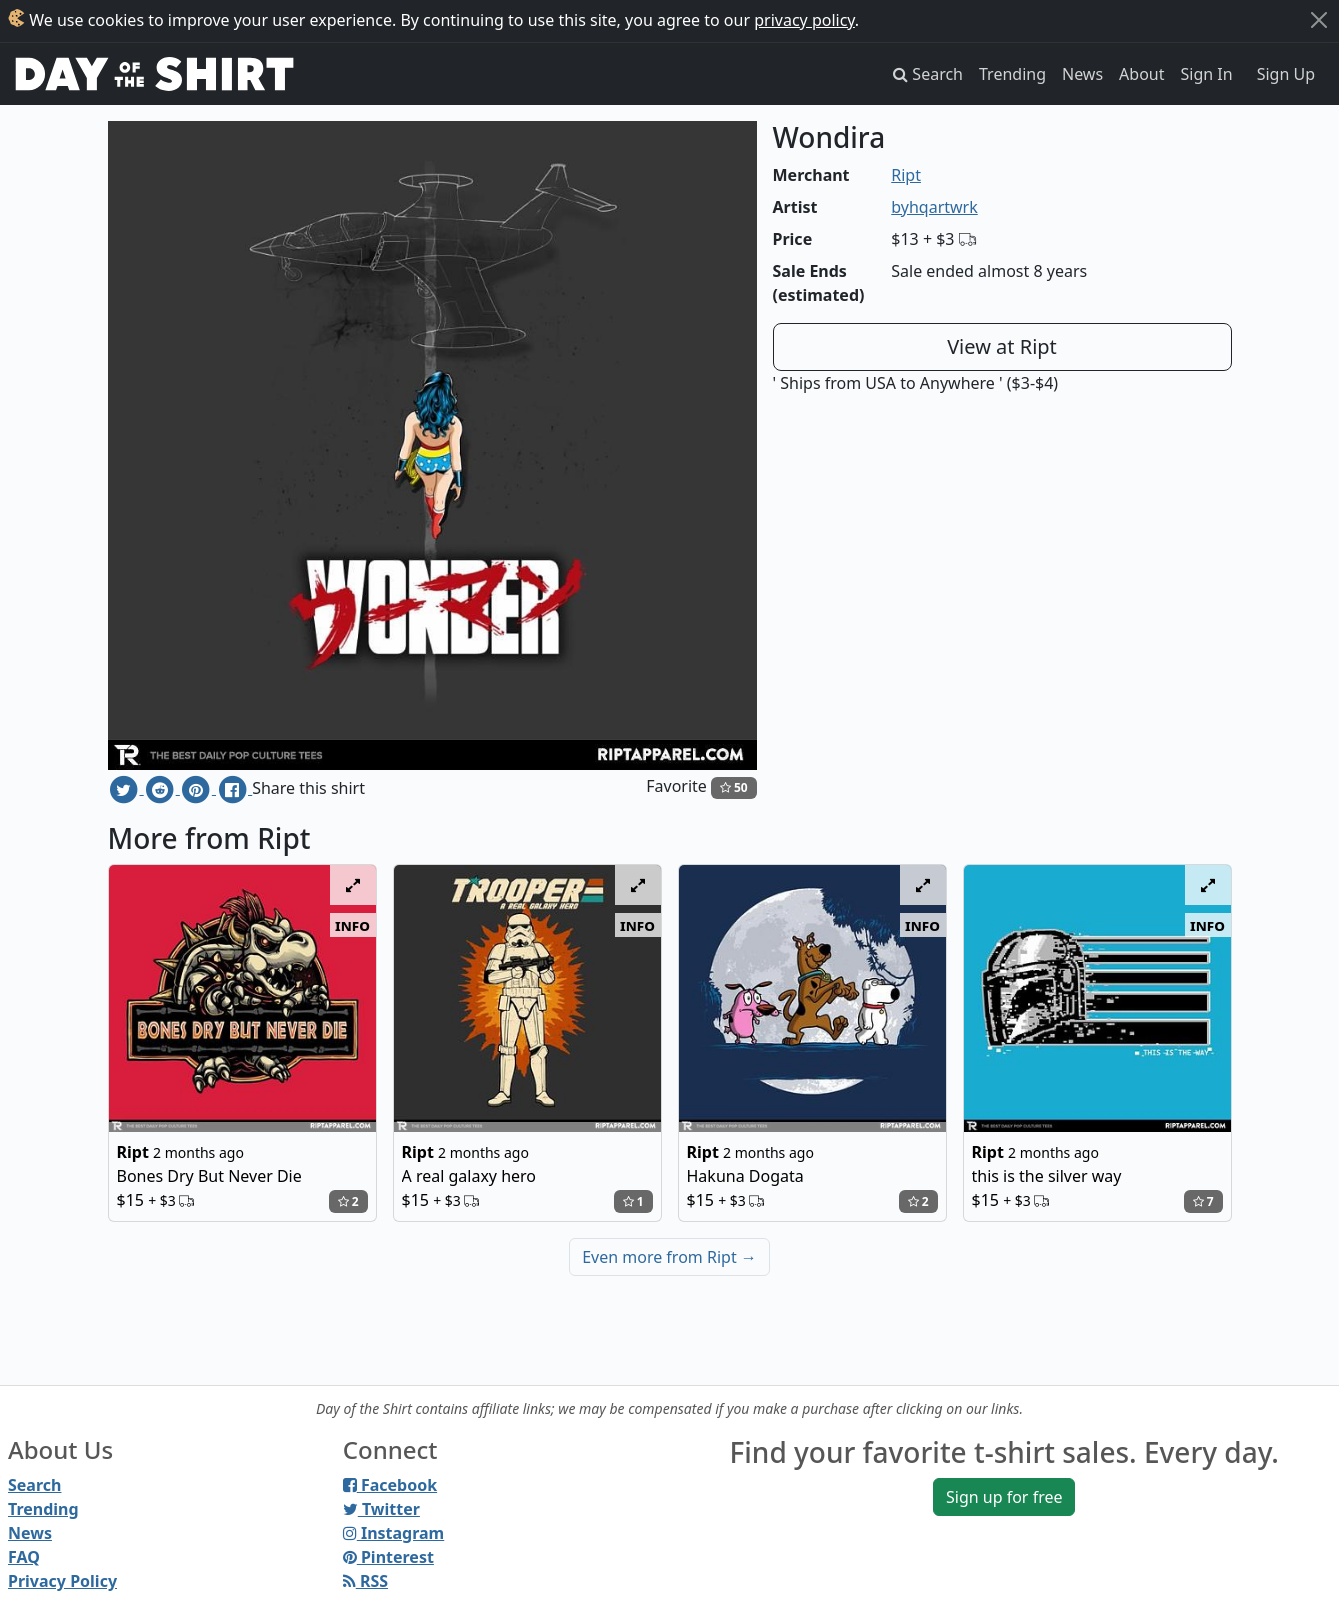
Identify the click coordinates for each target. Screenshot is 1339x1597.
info (352, 925)
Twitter (381, 1509)
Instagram (393, 1533)
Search (34, 1485)
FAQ (24, 1557)
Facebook (390, 1485)
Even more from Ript (669, 1257)
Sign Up (1286, 74)
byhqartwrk (934, 207)
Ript (906, 175)
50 (734, 787)
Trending (1012, 74)
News (1082, 74)
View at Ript (1002, 346)
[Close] (1319, 20)
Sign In (1207, 74)
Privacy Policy (62, 1581)
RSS (365, 1581)
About (1141, 74)
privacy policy (804, 20)
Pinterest (388, 1557)
